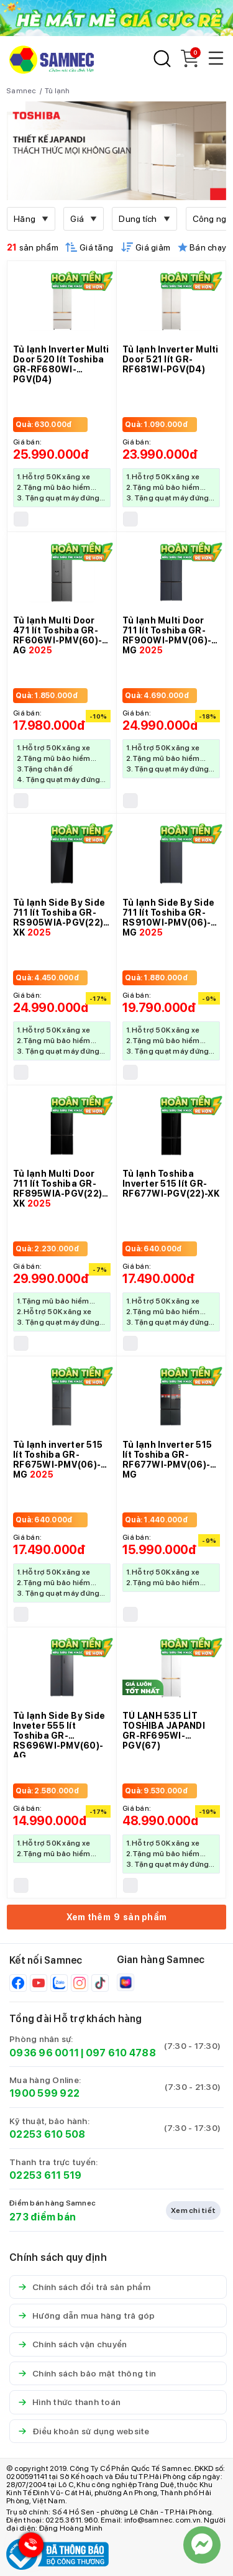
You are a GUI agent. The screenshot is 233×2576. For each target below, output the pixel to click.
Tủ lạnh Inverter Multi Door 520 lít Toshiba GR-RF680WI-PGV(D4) (61, 364)
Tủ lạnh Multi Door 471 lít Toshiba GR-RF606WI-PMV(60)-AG (57, 635)
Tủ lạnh (57, 90)
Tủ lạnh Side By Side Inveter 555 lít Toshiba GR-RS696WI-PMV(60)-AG (59, 1735)
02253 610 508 (47, 2134)
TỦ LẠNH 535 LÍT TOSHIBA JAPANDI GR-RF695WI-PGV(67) (163, 1730)
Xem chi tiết (193, 2210)
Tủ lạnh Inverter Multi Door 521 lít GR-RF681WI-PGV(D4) (170, 359)
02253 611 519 (45, 2175)
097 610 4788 (121, 2053)
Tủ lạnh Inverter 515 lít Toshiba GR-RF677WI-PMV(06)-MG (167, 1459)
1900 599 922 (44, 2093)
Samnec (21, 90)
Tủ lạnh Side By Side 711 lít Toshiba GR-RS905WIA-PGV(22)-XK (60, 917)
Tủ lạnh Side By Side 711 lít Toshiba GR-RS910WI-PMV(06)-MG (168, 917)
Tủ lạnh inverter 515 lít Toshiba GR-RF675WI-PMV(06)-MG (58, 1459)
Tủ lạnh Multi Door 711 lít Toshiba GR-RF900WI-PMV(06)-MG (166, 635)
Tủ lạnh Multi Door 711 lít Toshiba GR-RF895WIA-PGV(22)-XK (59, 1188)
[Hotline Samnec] (28, 2548)
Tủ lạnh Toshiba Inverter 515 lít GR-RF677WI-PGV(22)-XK (171, 1183)
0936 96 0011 (44, 2053)
